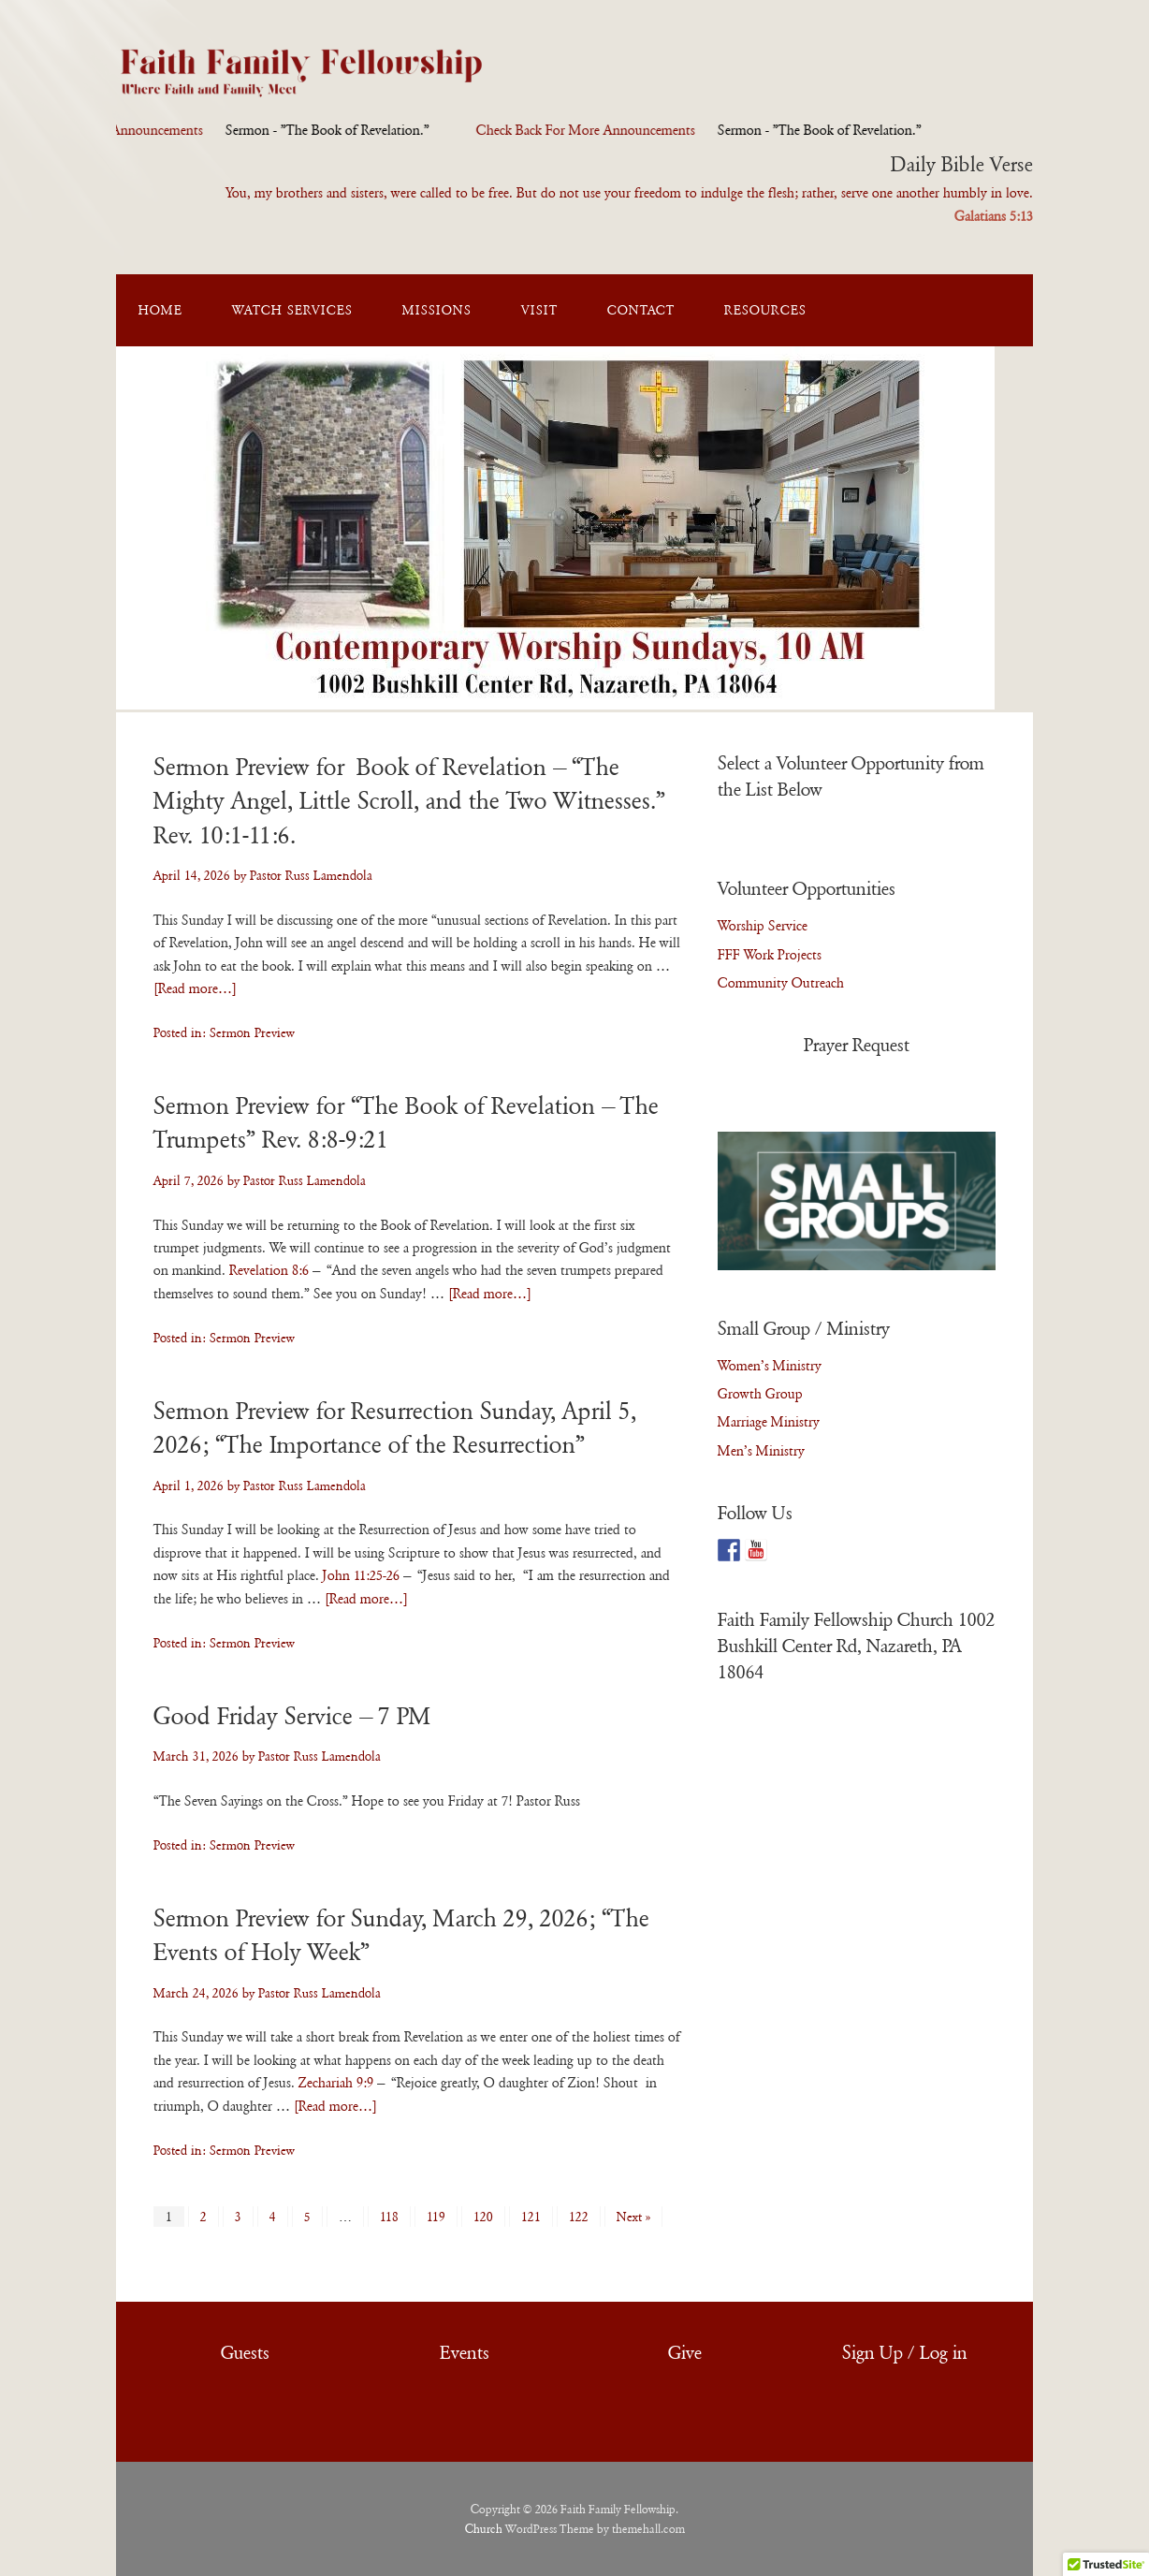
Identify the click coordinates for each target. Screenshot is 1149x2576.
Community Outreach (781, 982)
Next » (633, 2216)
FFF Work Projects (770, 954)
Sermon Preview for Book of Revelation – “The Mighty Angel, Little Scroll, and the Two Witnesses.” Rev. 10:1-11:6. (409, 801)
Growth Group (760, 1393)
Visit (539, 309)
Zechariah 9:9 (335, 2082)
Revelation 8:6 (269, 1270)
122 (579, 2216)
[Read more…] (195, 988)
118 (389, 2216)
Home (160, 309)
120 (483, 2216)
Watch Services (292, 309)
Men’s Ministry (761, 1450)
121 (531, 2216)
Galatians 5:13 (993, 216)
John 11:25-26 (361, 1575)
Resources (765, 309)
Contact (641, 309)
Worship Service (762, 925)
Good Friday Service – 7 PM (292, 1716)
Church (483, 2529)
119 (436, 2216)
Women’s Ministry (770, 1365)
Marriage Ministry (769, 1421)
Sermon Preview (252, 1032)
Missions (437, 309)
